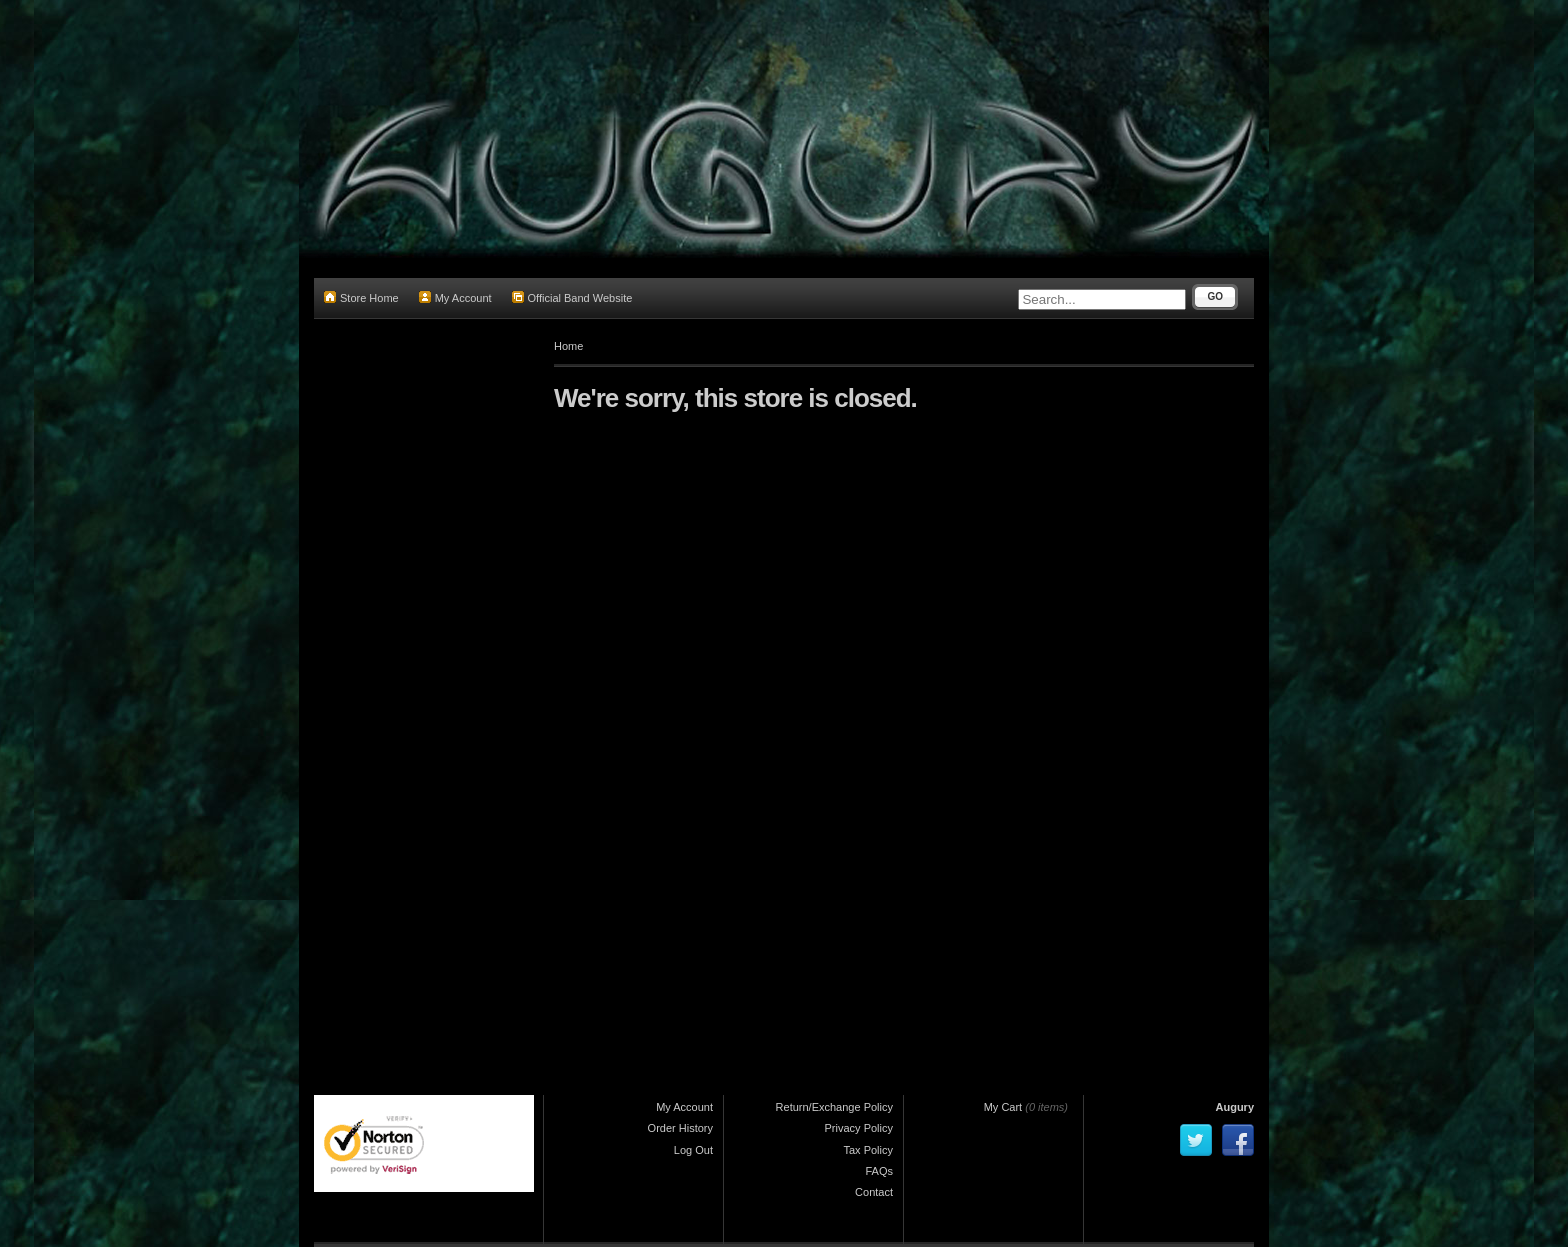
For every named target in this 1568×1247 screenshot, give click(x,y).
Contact (874, 1192)
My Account (455, 297)
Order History (680, 1128)
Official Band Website (572, 297)
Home (568, 346)
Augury (1235, 1107)
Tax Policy (868, 1150)
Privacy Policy (859, 1128)
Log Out (693, 1150)
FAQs (879, 1171)
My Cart (1003, 1107)
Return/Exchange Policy (834, 1107)
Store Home (361, 297)
